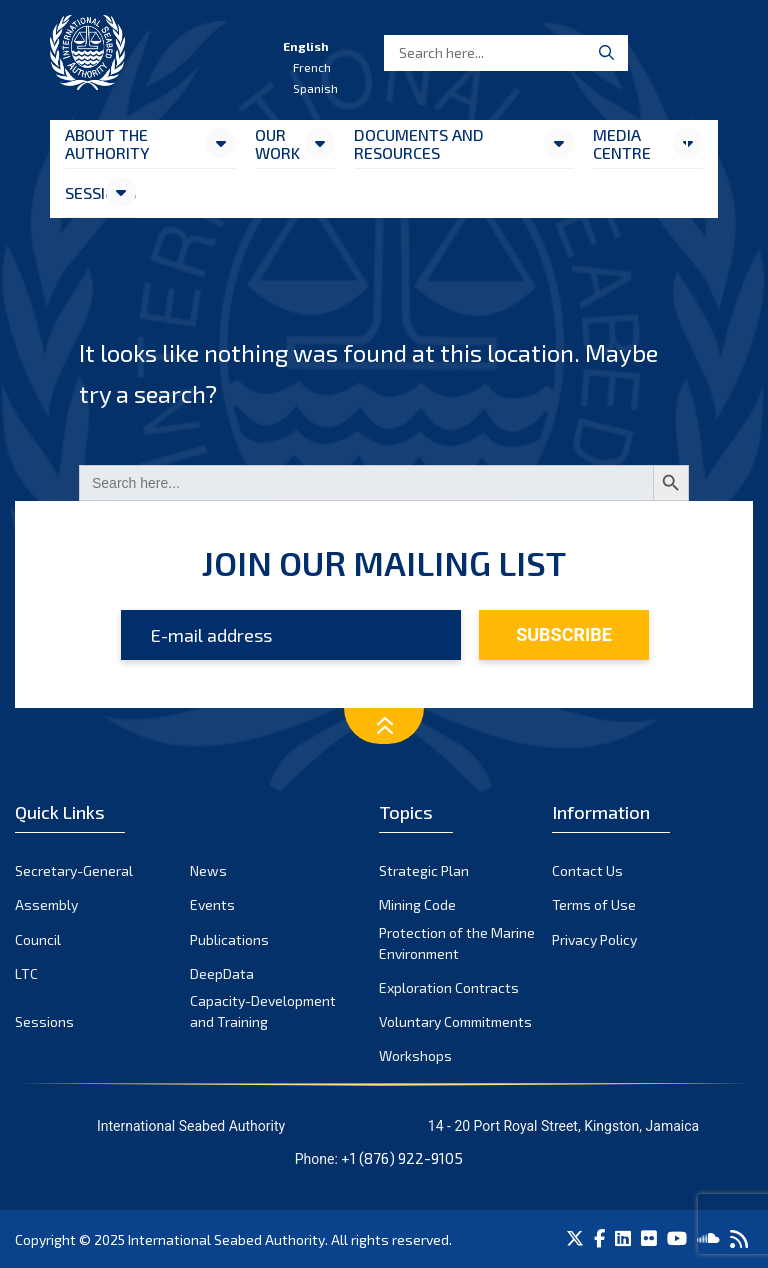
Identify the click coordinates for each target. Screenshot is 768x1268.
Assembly (46, 904)
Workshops (415, 1055)
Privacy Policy (594, 939)
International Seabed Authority (226, 1239)
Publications (229, 939)
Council (38, 939)
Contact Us (587, 870)
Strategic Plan (424, 870)
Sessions (84, 192)
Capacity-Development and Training (263, 1011)
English (306, 46)
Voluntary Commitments (455, 1021)
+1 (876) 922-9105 (402, 1158)
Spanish (315, 88)
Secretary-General (74, 870)
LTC (26, 973)
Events (212, 904)
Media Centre (622, 143)
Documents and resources (419, 143)
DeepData (222, 973)
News (208, 870)
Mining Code (417, 904)
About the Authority (107, 143)
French (312, 67)
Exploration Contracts (449, 987)
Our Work (277, 143)
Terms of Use (594, 904)
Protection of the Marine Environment (457, 943)
